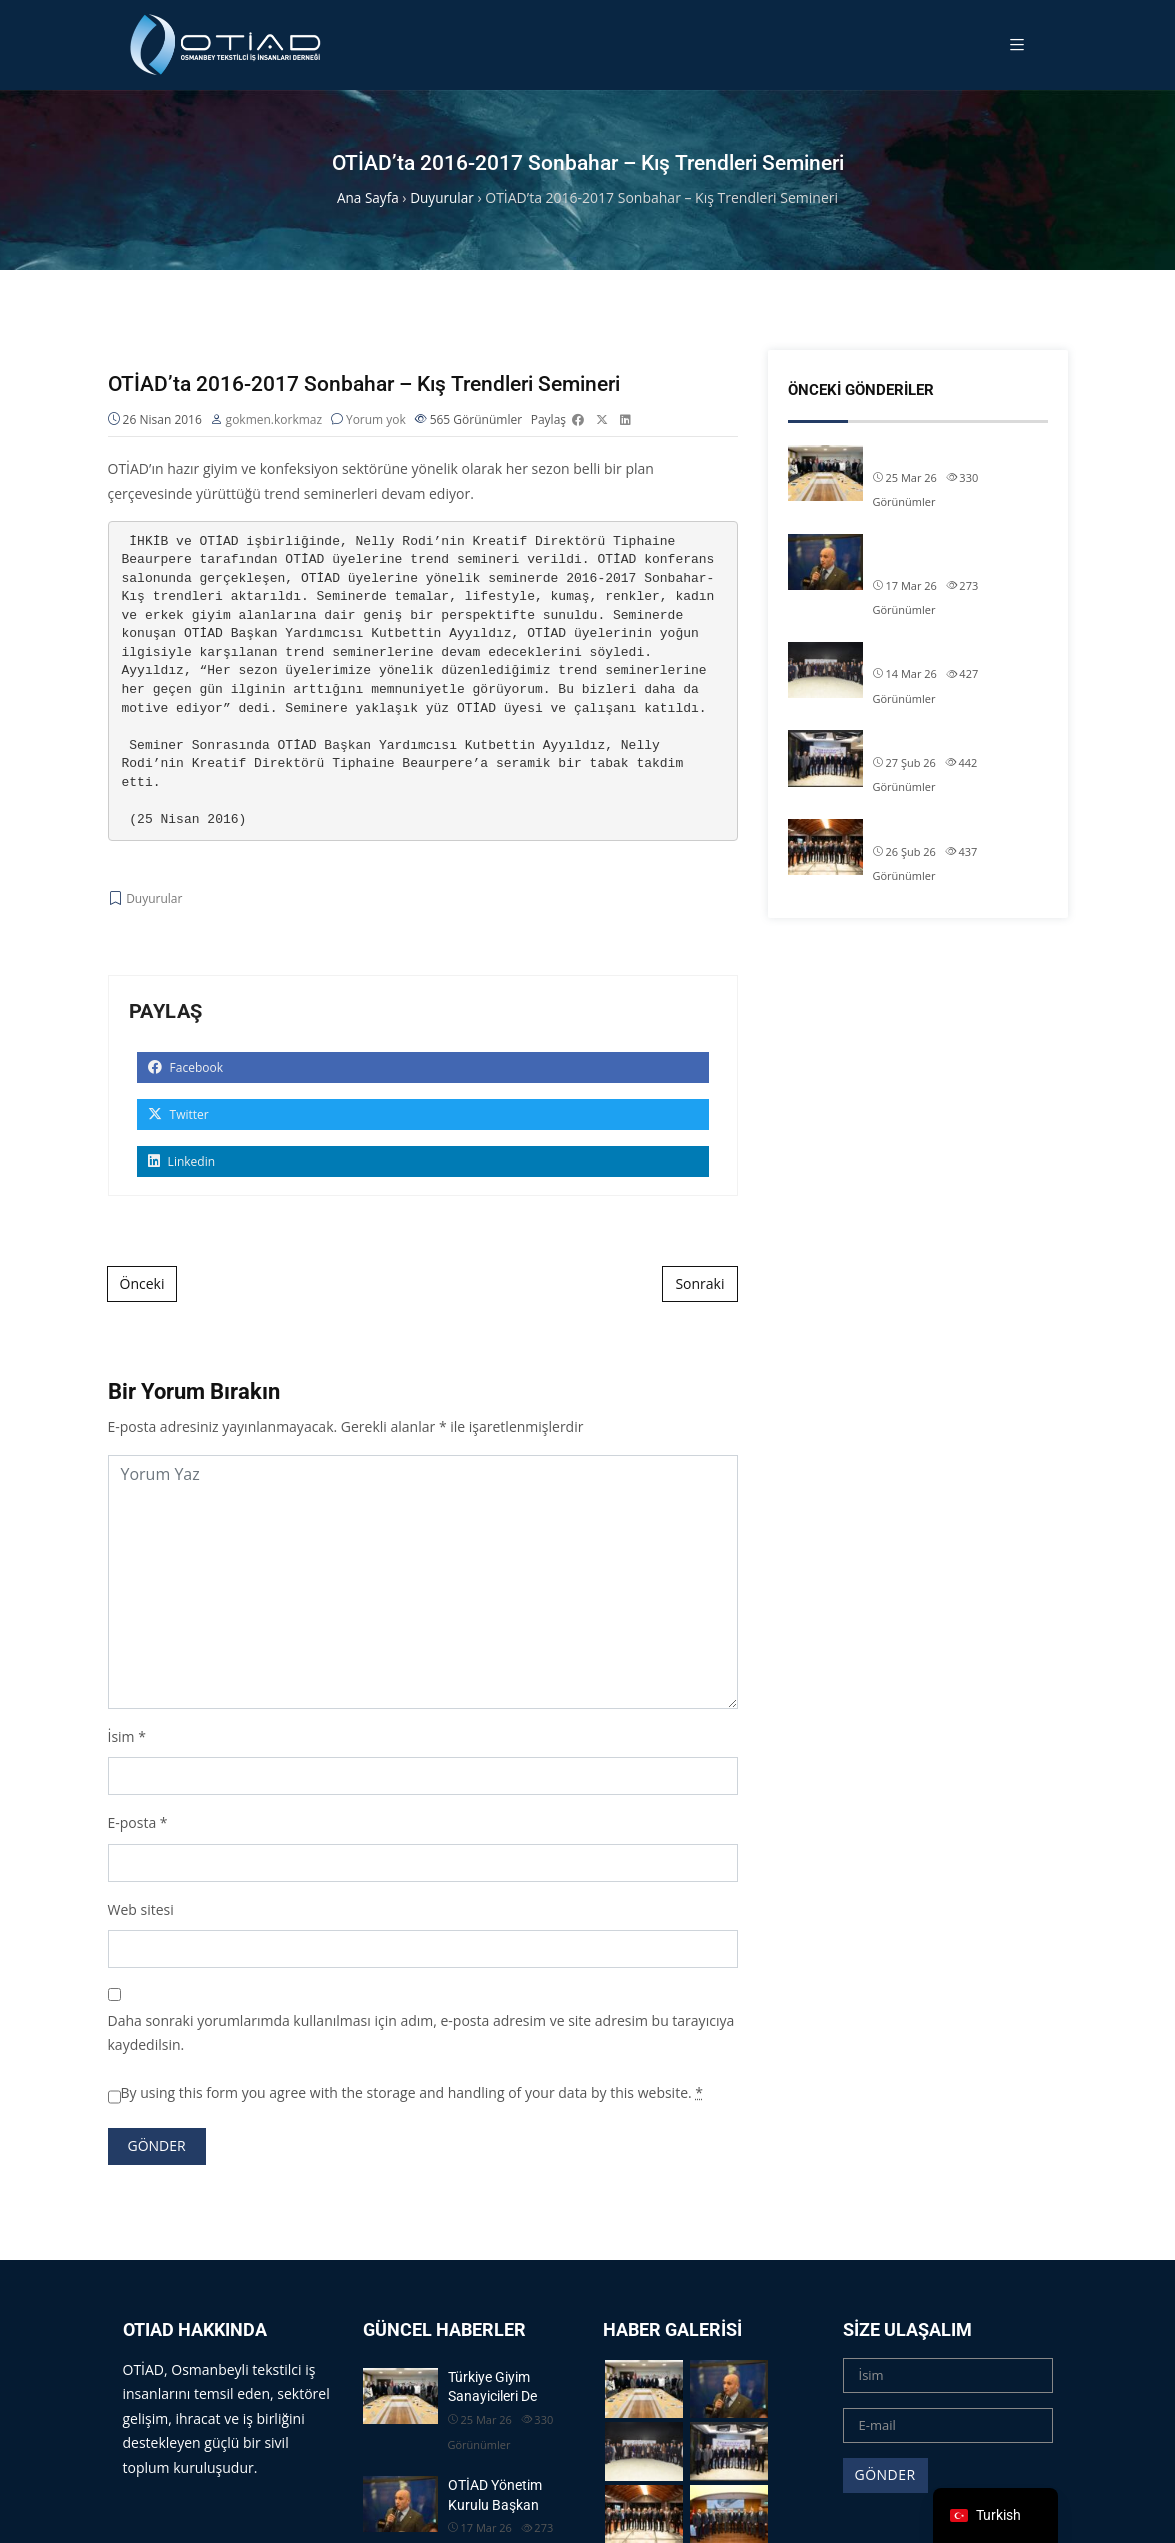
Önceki (142, 1285)
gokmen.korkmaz (274, 420)
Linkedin (182, 1163)
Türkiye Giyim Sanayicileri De (960, 454)
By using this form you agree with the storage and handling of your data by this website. (412, 2093)
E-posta (132, 1824)
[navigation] (995, 2515)
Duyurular (154, 899)
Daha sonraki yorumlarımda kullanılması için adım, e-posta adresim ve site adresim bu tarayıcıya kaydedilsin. (421, 2034)
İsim (121, 1737)
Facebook (186, 1069)
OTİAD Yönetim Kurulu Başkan (942, 553)
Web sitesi (141, 1910)
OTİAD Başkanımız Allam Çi (957, 739)
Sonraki (699, 1285)
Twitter (178, 1116)
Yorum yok (376, 420)
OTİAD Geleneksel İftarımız (955, 651)
